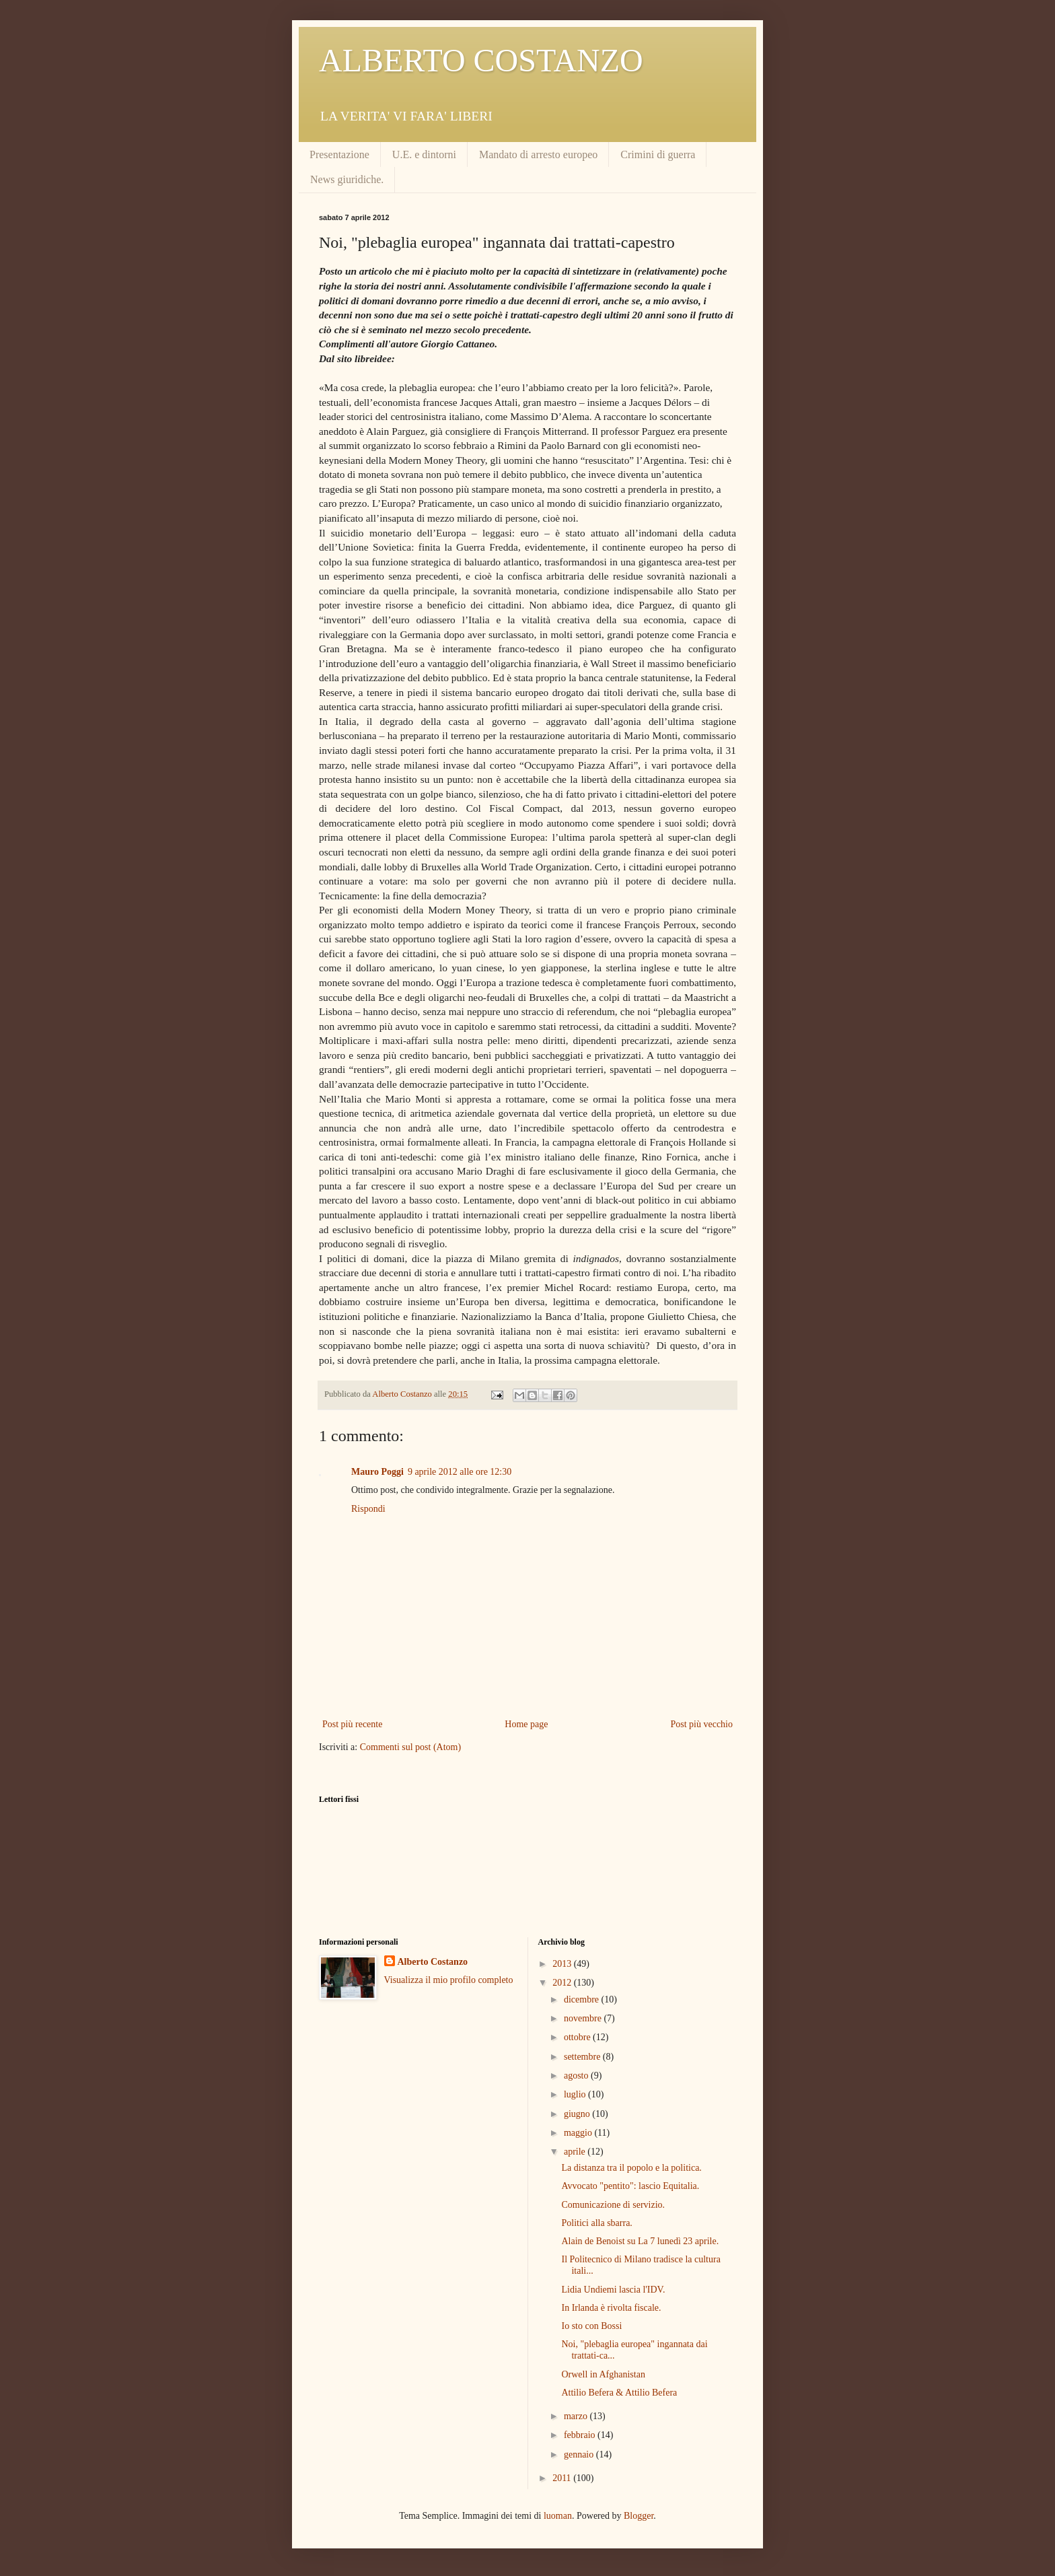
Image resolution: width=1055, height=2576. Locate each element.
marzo (576, 2416)
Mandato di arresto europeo (538, 154)
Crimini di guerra (657, 154)
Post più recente (352, 1724)
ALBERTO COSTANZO (481, 60)
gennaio (580, 2454)
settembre (583, 2057)
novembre (584, 2018)
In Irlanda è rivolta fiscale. (611, 2308)
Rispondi (368, 1509)
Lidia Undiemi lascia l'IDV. (613, 2290)
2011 (562, 2478)
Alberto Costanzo (433, 1962)
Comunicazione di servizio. (613, 2205)
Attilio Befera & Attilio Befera (619, 2393)
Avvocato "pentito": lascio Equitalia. (630, 2186)
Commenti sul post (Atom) (411, 1747)
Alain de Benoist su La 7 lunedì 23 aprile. (640, 2241)
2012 (563, 1983)
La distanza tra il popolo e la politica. (631, 2168)
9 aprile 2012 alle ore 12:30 (459, 1472)
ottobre (578, 2037)
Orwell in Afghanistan (603, 2374)
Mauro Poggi (377, 1472)
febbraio (580, 2435)
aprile (575, 2152)
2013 (563, 1964)
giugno (578, 2114)
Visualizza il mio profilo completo (448, 1980)
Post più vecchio (701, 1724)
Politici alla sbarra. (596, 2223)
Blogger (638, 2516)
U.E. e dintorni (424, 154)
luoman (558, 2516)
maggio (579, 2133)
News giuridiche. (347, 179)
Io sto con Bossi (591, 2326)
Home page (526, 1724)
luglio (576, 2094)
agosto (577, 2075)
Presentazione (339, 154)
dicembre (583, 1999)
